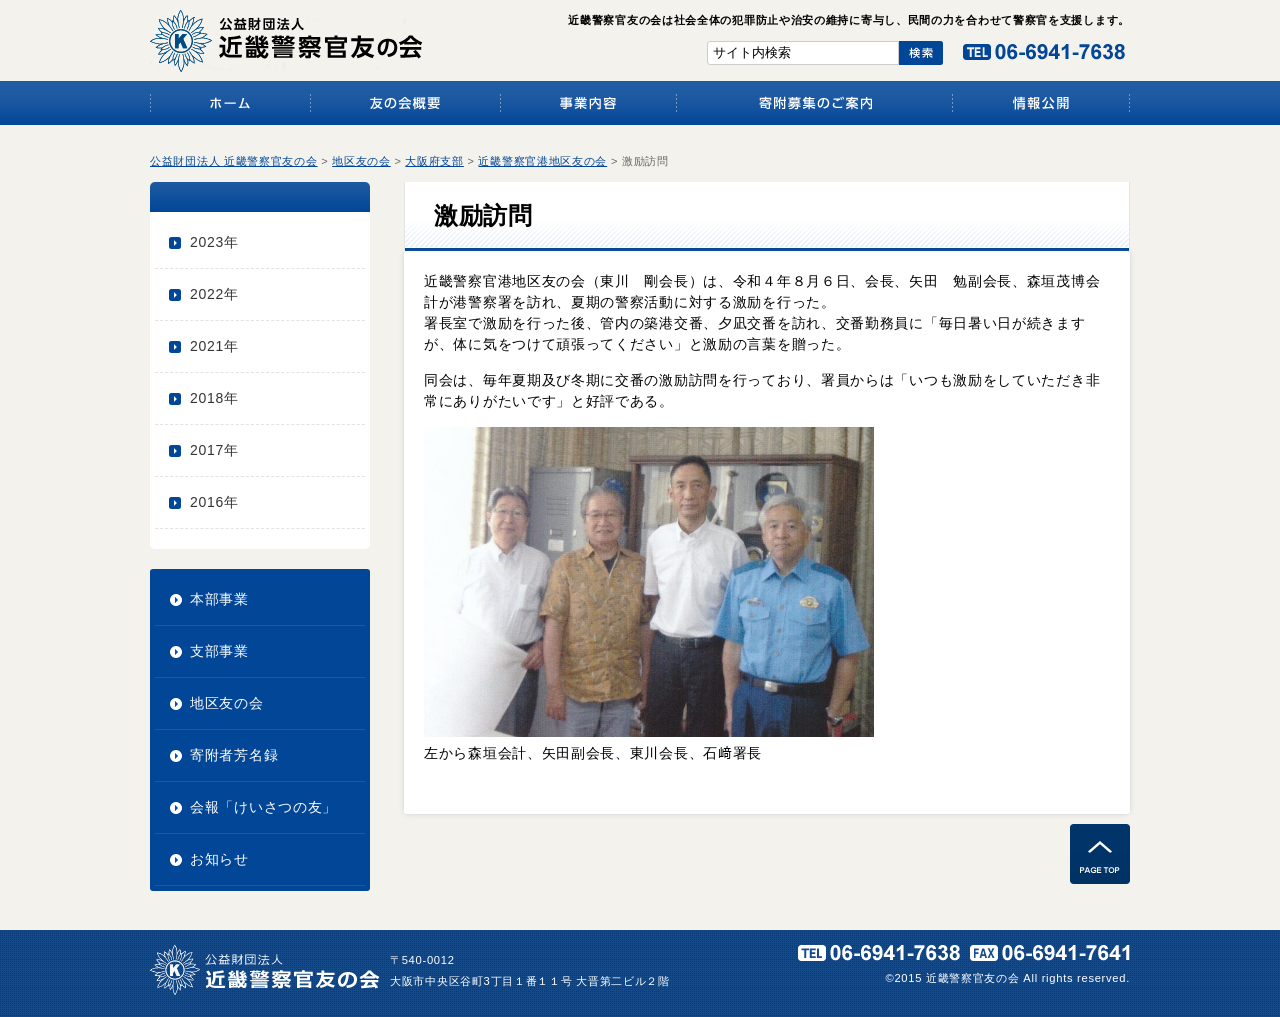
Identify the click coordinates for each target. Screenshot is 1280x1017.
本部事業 (219, 599)
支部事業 (219, 651)
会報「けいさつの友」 (263, 807)
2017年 (214, 450)
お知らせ (219, 859)
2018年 (214, 398)
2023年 (214, 242)
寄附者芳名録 (234, 755)
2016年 (214, 502)
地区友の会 (227, 703)
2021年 (214, 346)
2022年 (214, 294)
